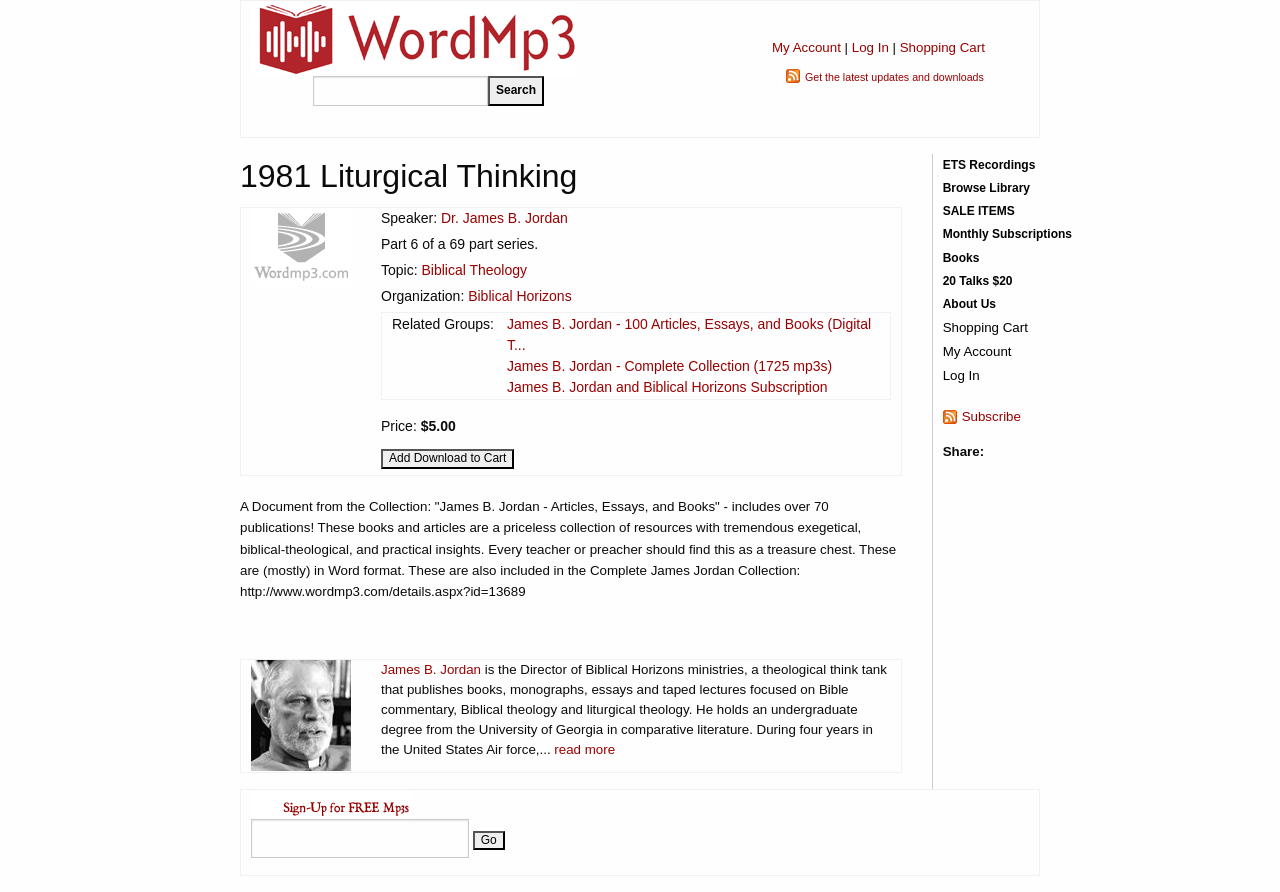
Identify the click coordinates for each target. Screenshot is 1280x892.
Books (961, 258)
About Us (969, 304)
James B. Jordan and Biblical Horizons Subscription (667, 387)
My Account (806, 47)
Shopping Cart (942, 47)
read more (584, 749)
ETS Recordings (989, 165)
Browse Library (986, 188)
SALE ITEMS (979, 211)
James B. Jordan (431, 669)
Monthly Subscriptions (1007, 234)
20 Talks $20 (978, 281)
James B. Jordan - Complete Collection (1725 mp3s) (669, 366)
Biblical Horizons (519, 296)
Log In (870, 47)
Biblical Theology (474, 270)
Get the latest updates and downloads (894, 77)
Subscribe (991, 416)
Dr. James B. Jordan (504, 218)
